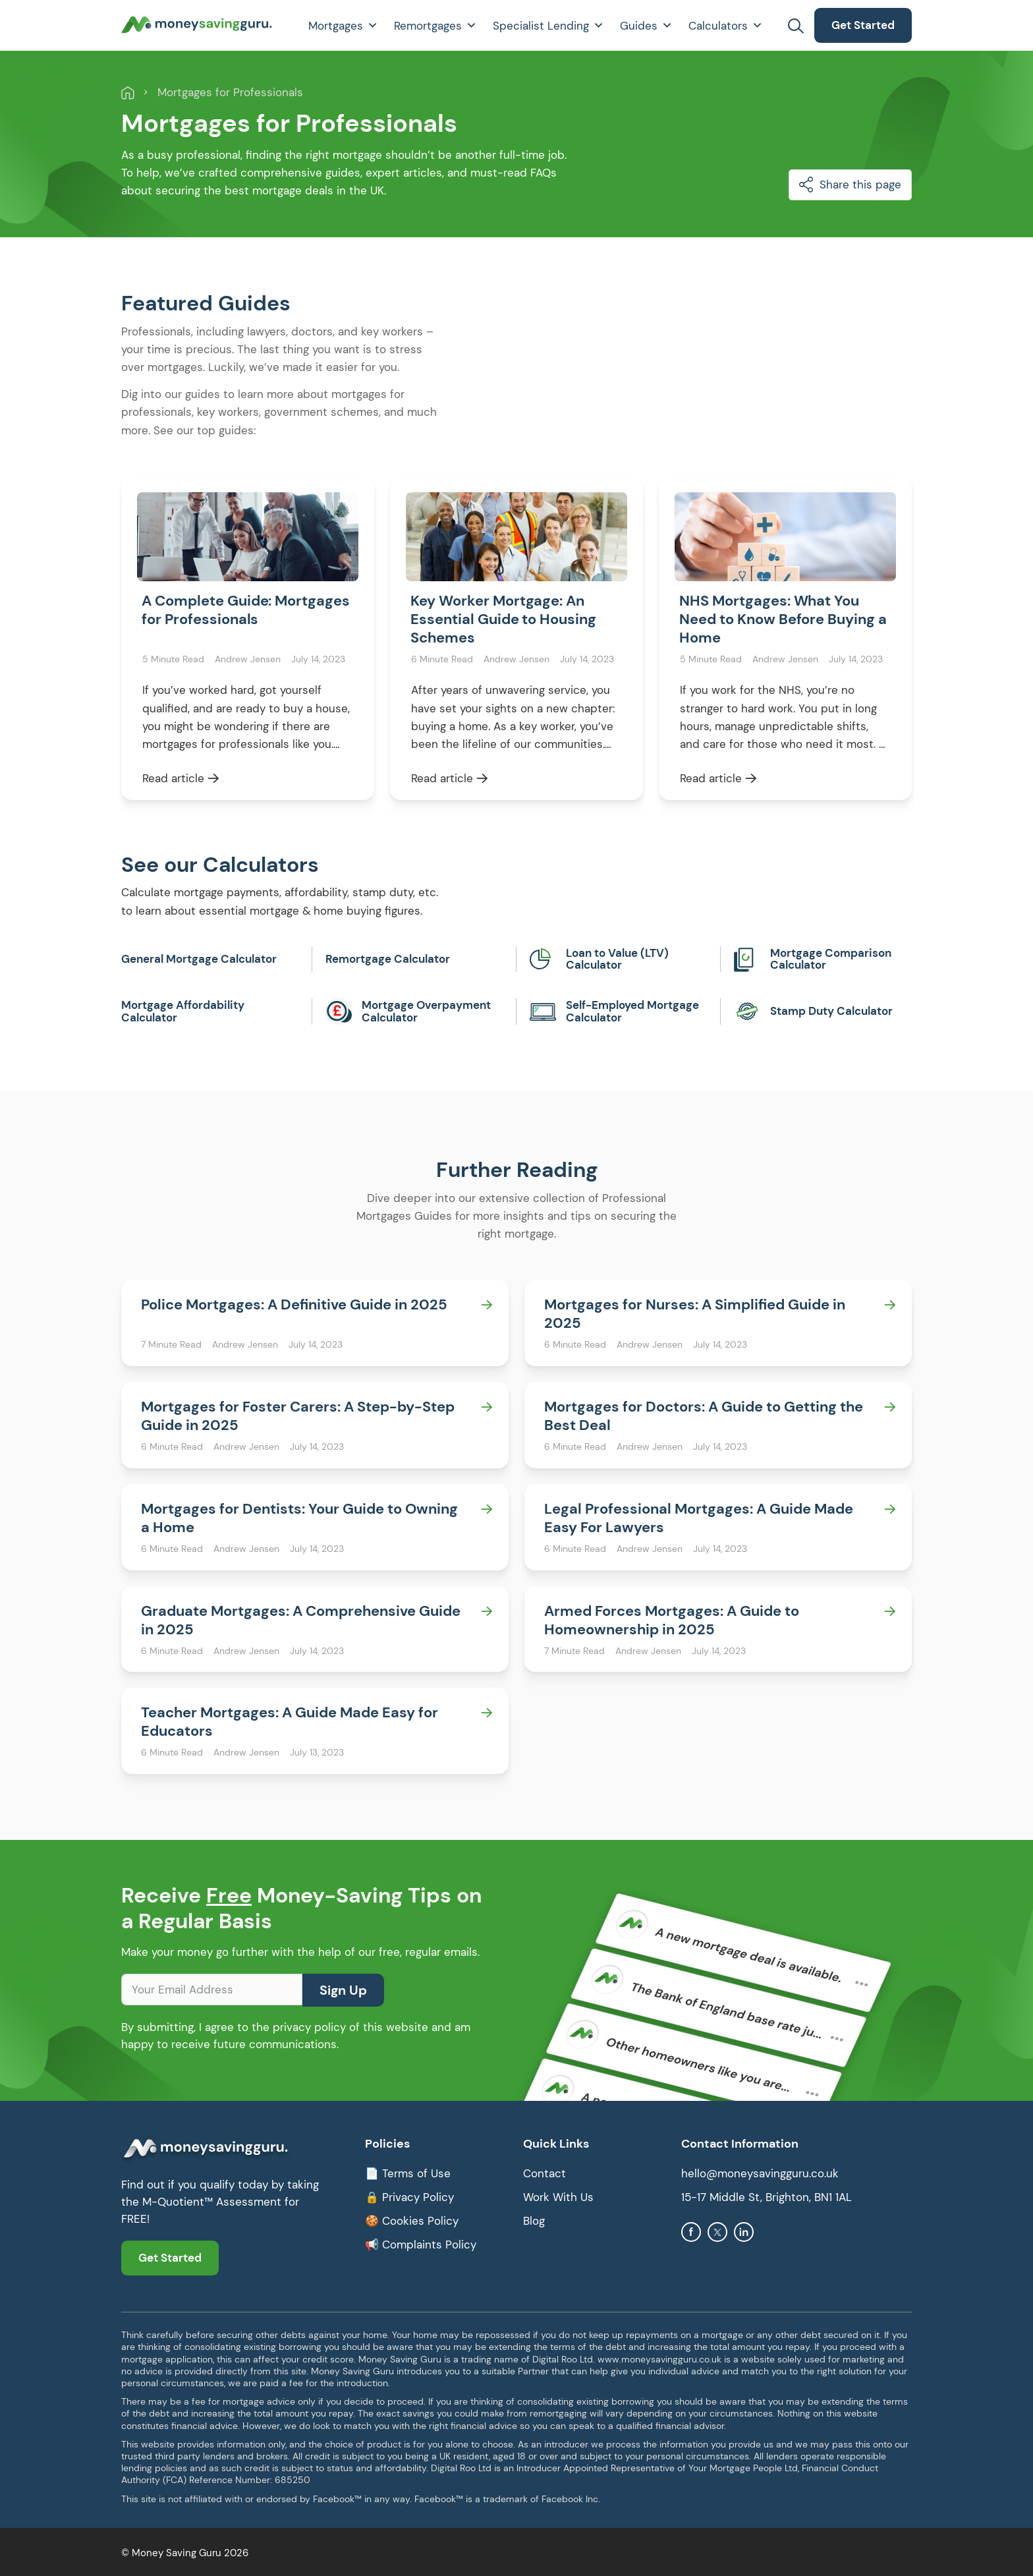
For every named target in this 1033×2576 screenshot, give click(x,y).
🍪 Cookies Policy (412, 2223)
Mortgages (343, 26)
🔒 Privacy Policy (409, 2199)
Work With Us (558, 2199)
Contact (544, 2175)
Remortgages (435, 26)
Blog (534, 2223)
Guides (646, 26)
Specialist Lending (548, 26)
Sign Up (343, 1992)
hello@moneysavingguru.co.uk (760, 2175)
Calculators (725, 26)
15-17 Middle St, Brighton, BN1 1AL (766, 2199)
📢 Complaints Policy (420, 2246)
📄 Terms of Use (408, 2175)
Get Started (863, 25)
